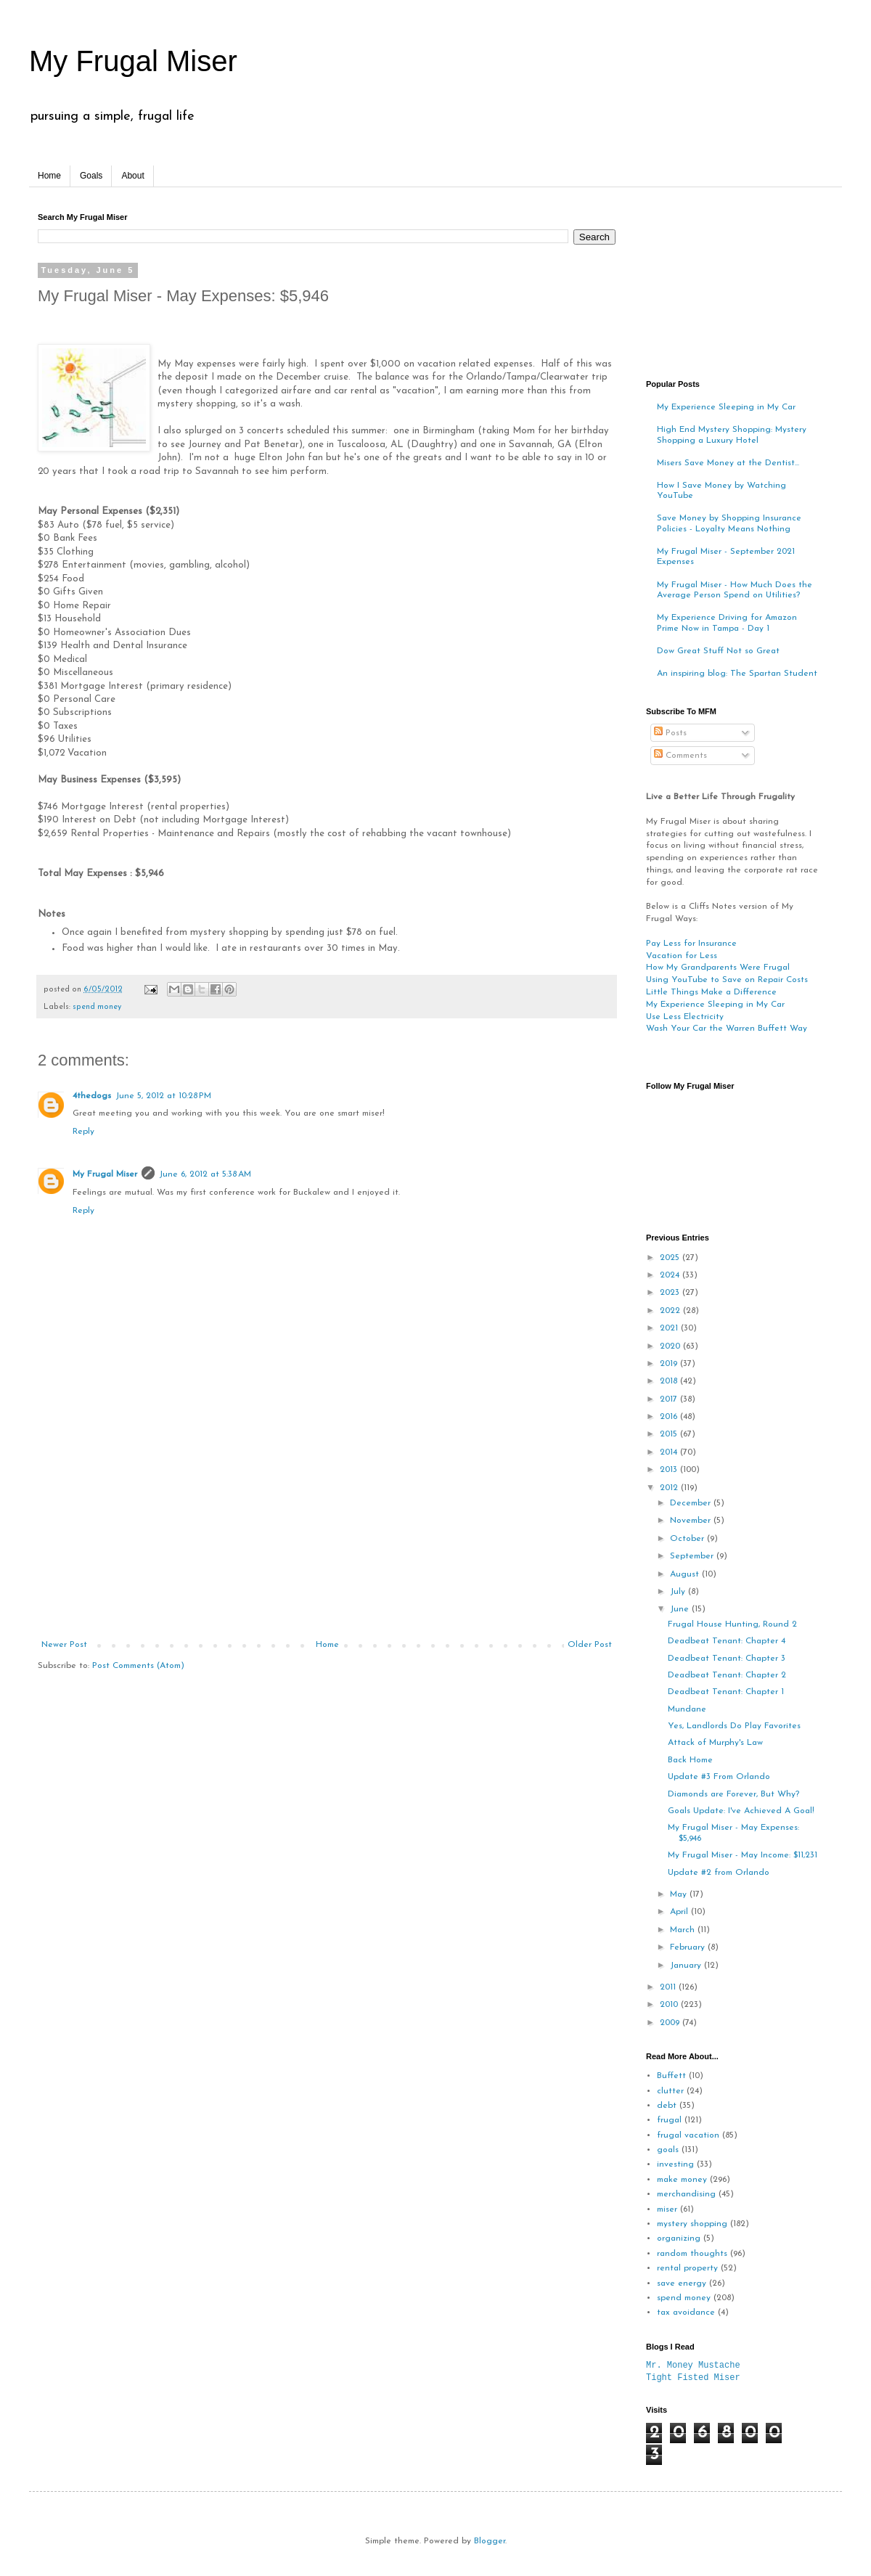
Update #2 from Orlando (718, 1872)
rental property (687, 2268)
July (679, 1591)
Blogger (489, 2541)
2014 (670, 1452)
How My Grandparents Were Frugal (718, 967)
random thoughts (692, 2253)
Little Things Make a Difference (711, 992)
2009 (671, 2023)
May (680, 1894)
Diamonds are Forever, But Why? (733, 1794)
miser (667, 2209)
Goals (91, 176)
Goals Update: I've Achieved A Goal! (741, 1811)
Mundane (687, 1709)
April (680, 1912)
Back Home (690, 1760)
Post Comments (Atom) (138, 1665)
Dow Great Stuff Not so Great (718, 651)
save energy (681, 2283)
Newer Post (64, 1644)
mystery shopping (692, 2224)
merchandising (686, 2194)
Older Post (590, 1644)
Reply (83, 1131)
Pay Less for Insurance (691, 943)
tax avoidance (686, 2312)
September (693, 1556)
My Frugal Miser (133, 61)
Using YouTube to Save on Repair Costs (727, 980)
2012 (670, 1488)
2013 (670, 1469)
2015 (670, 1434)
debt (666, 2105)
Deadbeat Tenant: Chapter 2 (727, 1675)
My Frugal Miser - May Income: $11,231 (742, 1855)
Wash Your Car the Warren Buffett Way (726, 1028)
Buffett (671, 2076)
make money (682, 2179)
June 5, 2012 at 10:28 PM (163, 1096)
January (687, 1965)
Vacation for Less (681, 956)
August (686, 1574)
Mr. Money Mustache (693, 2365)
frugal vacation (688, 2135)
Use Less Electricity (685, 1017)
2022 (671, 1311)
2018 (670, 1381)
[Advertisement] (327, 1531)
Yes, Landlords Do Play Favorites (734, 1726)
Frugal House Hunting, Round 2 (732, 1624)
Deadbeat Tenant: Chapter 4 (726, 1641)
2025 (671, 1258)
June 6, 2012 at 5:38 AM (205, 1174)
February (689, 1947)
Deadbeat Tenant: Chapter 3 (726, 1658)
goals (668, 2150)
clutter (670, 2091)
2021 (670, 1328)
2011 (669, 1987)
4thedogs (92, 1096)
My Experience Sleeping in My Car (726, 407)
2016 (670, 1416)
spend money (97, 1007)
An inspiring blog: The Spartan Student (737, 673)
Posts (670, 733)
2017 (670, 1399)
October (688, 1538)
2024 (671, 1275)
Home (49, 176)
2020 (671, 1346)
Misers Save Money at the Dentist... (728, 463)
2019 (670, 1363)
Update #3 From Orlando (719, 1776)
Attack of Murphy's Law (715, 1742)
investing (675, 2164)
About (132, 176)
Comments (680, 755)
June (681, 1609)
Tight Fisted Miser (693, 2377)
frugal (669, 2120)
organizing (678, 2238)
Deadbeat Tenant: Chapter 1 (726, 1692)
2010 (670, 2004)
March (684, 1930)
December (691, 1503)
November (691, 1520)
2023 (671, 1292)
